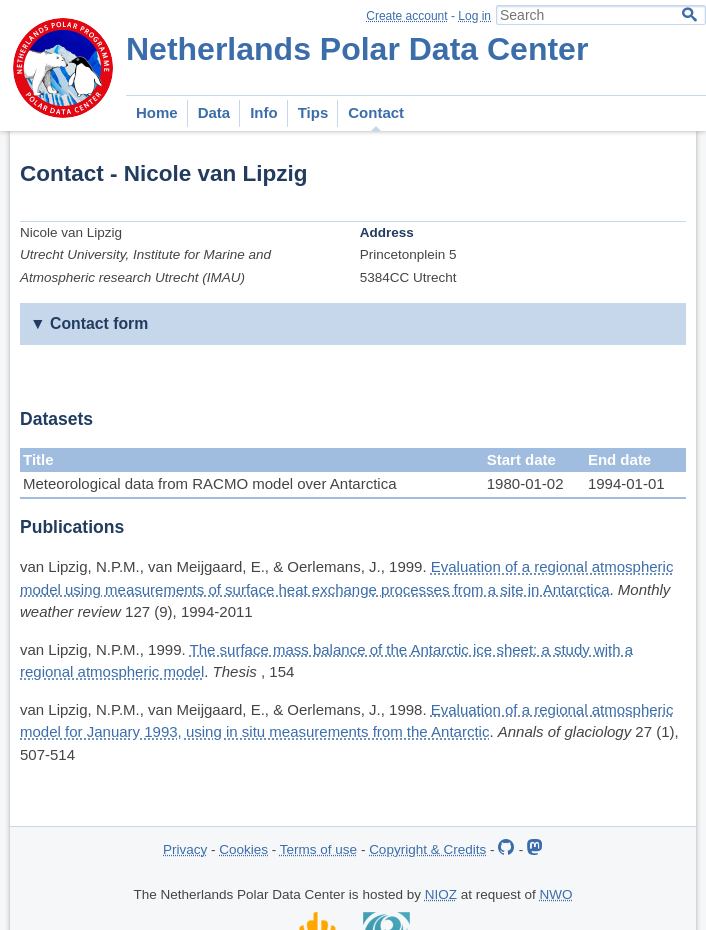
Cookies (243, 849)
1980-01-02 (525, 483)
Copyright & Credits (427, 849)
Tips (313, 112)
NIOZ (441, 894)
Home (157, 112)
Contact (376, 112)
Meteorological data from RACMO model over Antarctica (209, 483)
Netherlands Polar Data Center (357, 49)
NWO (556, 894)
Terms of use (318, 849)
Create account (406, 16)
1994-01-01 (626, 483)
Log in (474, 16)
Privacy (185, 849)
